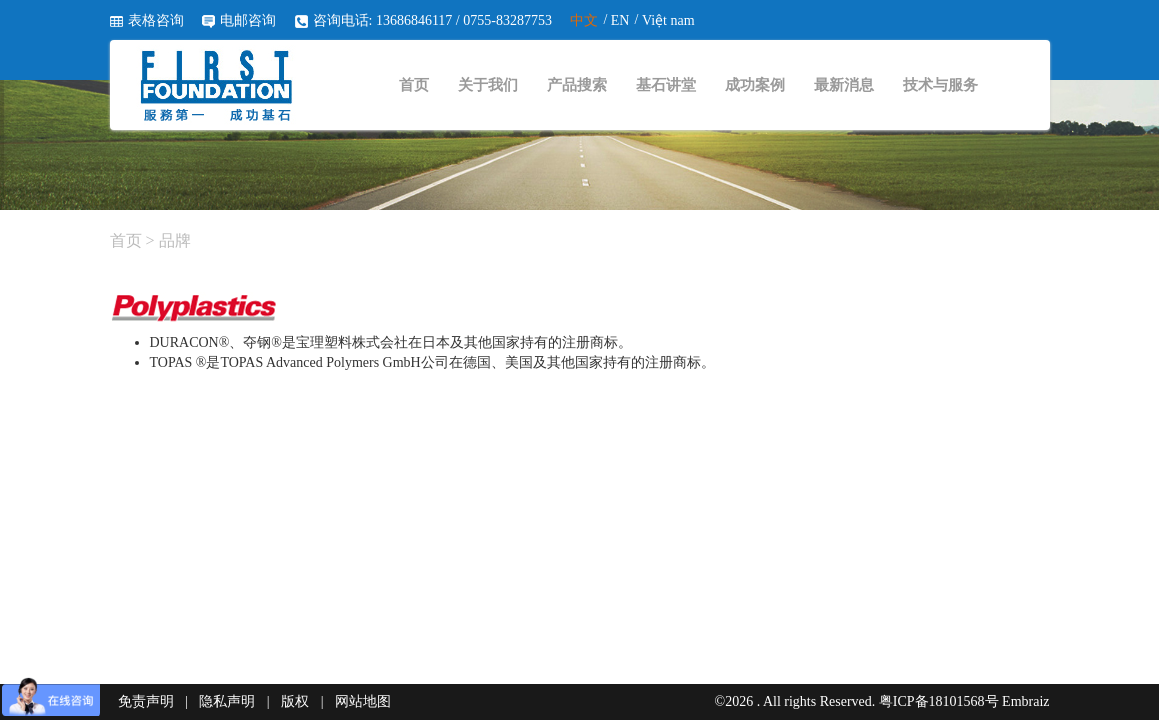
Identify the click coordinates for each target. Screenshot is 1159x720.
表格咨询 (156, 20)
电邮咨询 (248, 20)
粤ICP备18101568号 (939, 701)
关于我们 (488, 85)
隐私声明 (227, 701)
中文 (584, 20)
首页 (414, 85)
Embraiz (1025, 701)
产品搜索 (577, 85)
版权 (295, 701)
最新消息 (844, 85)
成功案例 (755, 85)
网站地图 (363, 701)
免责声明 (146, 701)
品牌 (175, 240)
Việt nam (668, 20)
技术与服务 (940, 85)
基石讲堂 (666, 85)
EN (620, 20)
